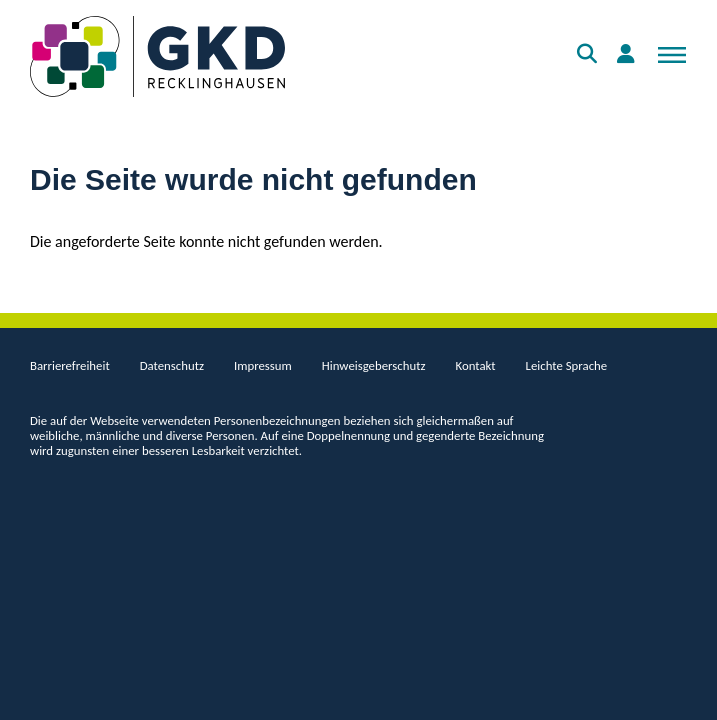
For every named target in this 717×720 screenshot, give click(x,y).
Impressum (263, 365)
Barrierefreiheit (70, 365)
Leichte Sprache (567, 365)
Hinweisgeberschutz (374, 365)
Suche (589, 63)
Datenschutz (172, 365)
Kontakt (476, 365)
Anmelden (629, 63)
